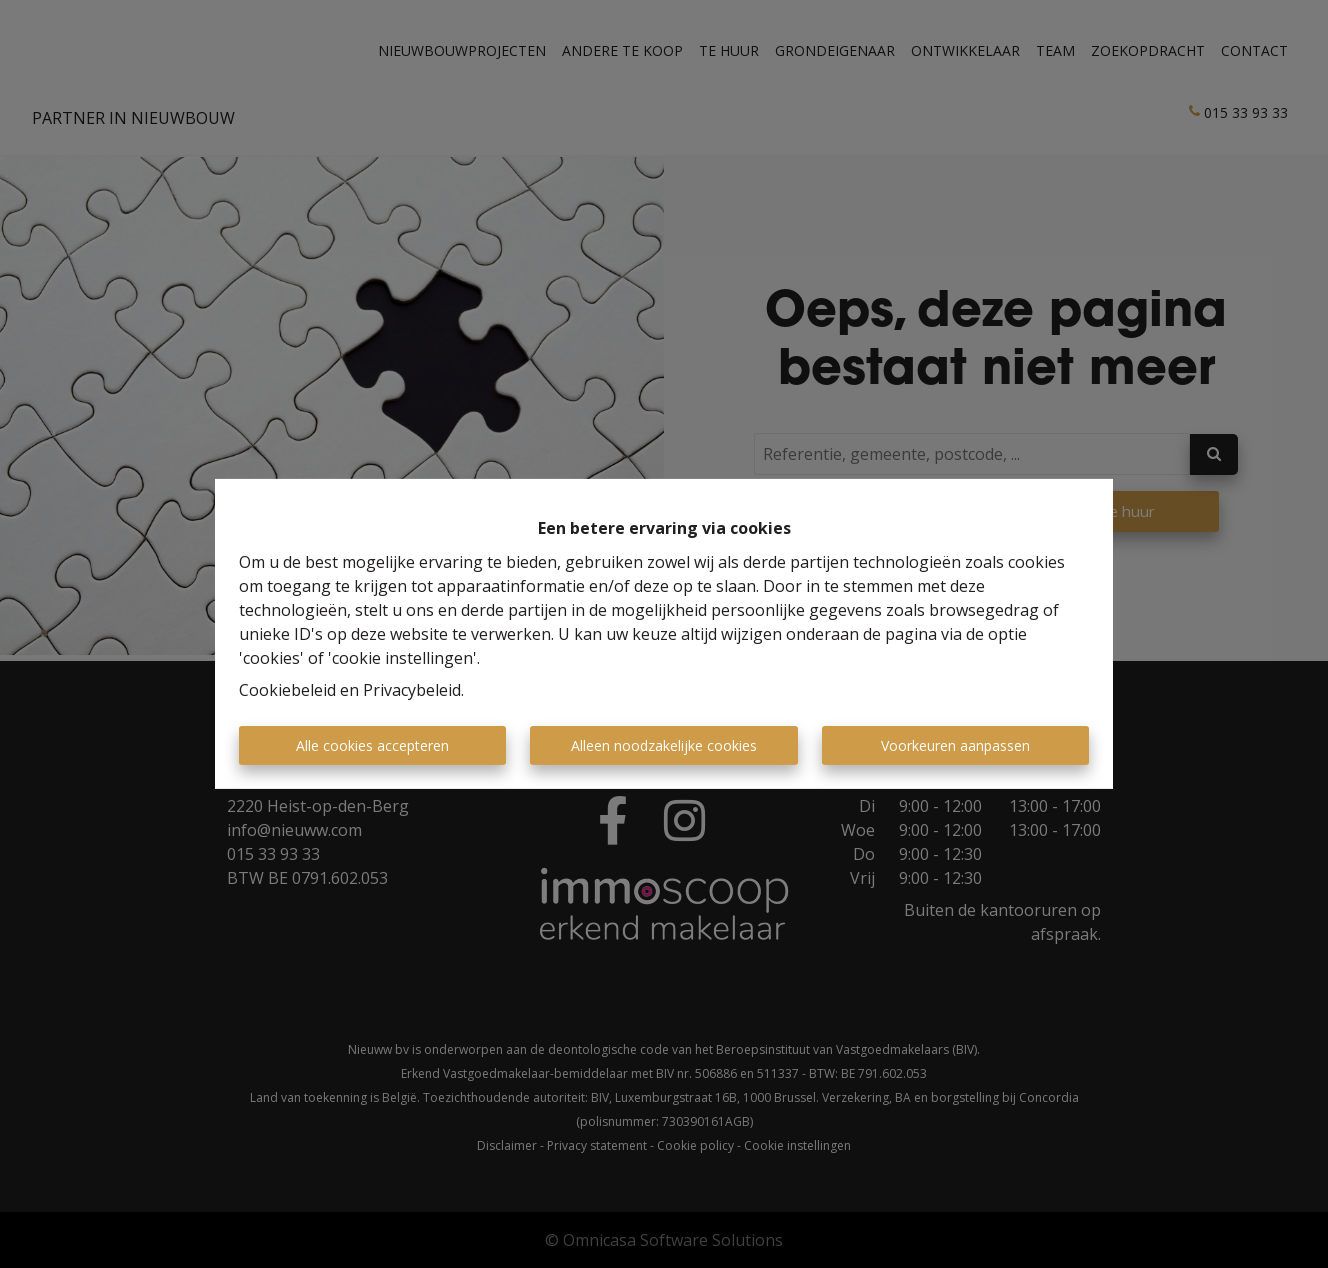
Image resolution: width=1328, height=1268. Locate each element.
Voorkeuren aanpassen (955, 745)
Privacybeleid (412, 690)
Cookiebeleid (287, 690)
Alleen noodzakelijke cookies (664, 745)
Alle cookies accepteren (372, 745)
